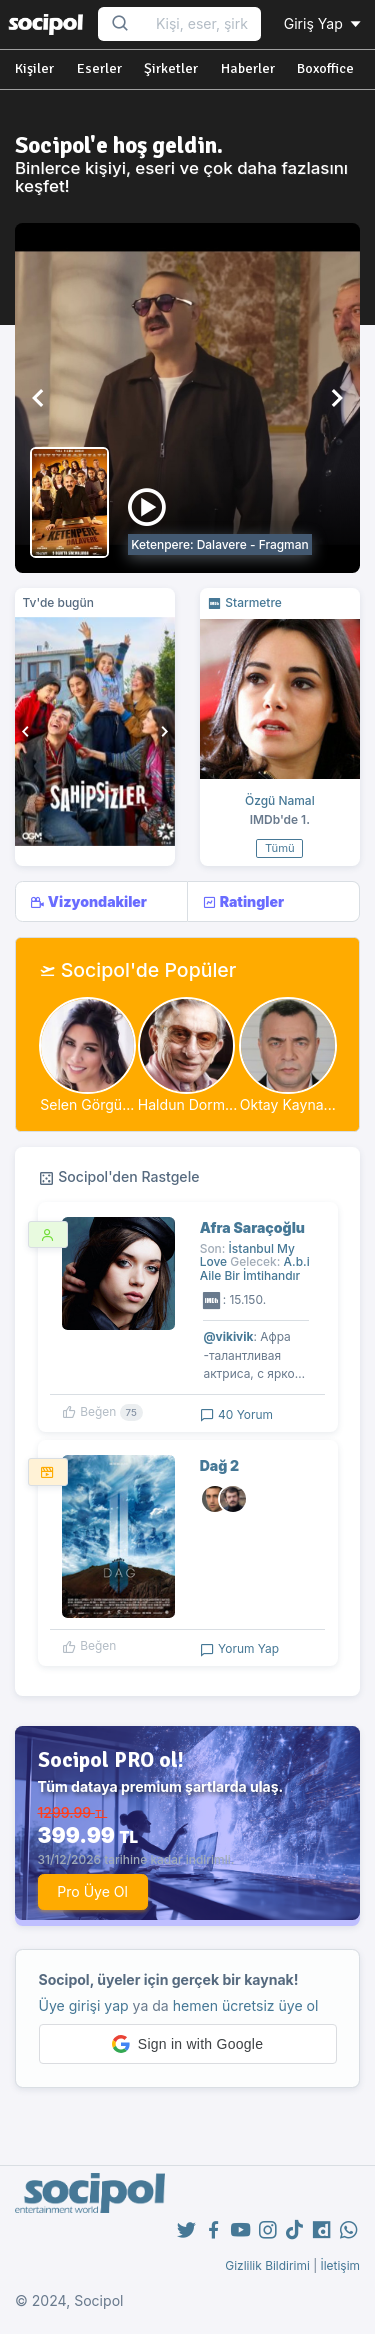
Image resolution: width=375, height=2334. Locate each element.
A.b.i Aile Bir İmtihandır (255, 1268)
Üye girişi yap (84, 2005)
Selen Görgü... (87, 1104)
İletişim (340, 2265)
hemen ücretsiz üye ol (246, 2005)
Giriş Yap (324, 23)
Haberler (248, 68)
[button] (39, 398)
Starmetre (244, 602)
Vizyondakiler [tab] (88, 902)
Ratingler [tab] (243, 902)
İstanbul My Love (247, 1255)
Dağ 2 (220, 1465)
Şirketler (171, 68)
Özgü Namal (280, 800)
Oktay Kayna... (288, 1104)
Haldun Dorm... (187, 1104)
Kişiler (34, 68)
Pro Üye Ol (92, 1891)
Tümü (280, 848)
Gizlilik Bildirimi (267, 2265)
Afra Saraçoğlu (252, 1227)
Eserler (99, 68)
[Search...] (202, 24)
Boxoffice (325, 68)
